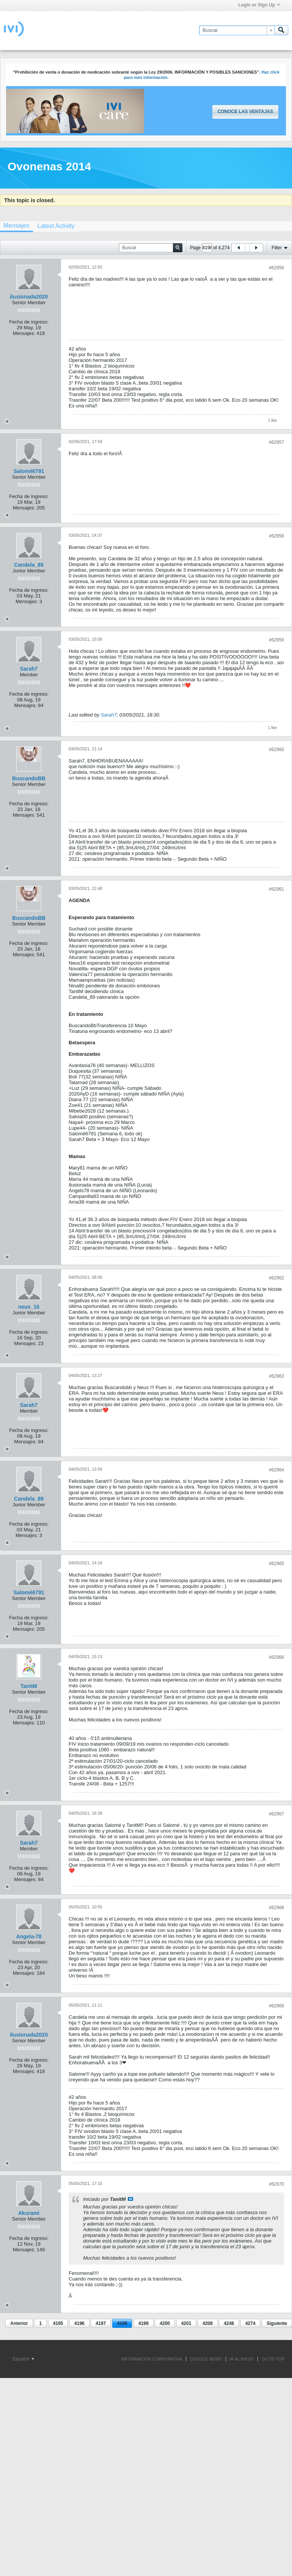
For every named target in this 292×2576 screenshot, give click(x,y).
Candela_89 (29, 565)
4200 (165, 2323)
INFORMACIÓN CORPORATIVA (151, 2359)
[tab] (55, 226)
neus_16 (28, 1307)
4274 (250, 2323)
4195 (58, 2323)
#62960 (276, 749)
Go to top (273, 2359)
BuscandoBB (29, 778)
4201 (186, 2323)
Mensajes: (24, 333)
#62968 (276, 1907)
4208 (208, 2323)
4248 (229, 2323)
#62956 (276, 267)
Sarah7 (29, 669)
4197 (101, 2323)
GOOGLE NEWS (206, 2359)
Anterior (19, 2323)
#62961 (276, 889)
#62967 (276, 1814)
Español (23, 2359)
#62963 (276, 1376)
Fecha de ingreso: (29, 322)
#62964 (276, 1470)
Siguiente (277, 2323)
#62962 (276, 1278)
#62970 (276, 2184)
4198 (122, 2323)
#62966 (276, 1657)
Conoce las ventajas (245, 111)
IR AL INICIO (242, 2359)
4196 (79, 2323)
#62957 (276, 442)
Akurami (28, 2213)
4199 (143, 2323)
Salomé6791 (29, 471)
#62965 (276, 1563)
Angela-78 (29, 1936)
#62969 (276, 2006)
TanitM (28, 1686)
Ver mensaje (130, 2199)
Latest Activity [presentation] (55, 226)
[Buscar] (237, 30)
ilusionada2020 (29, 297)
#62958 (276, 536)
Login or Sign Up (259, 5)
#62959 (276, 640)
